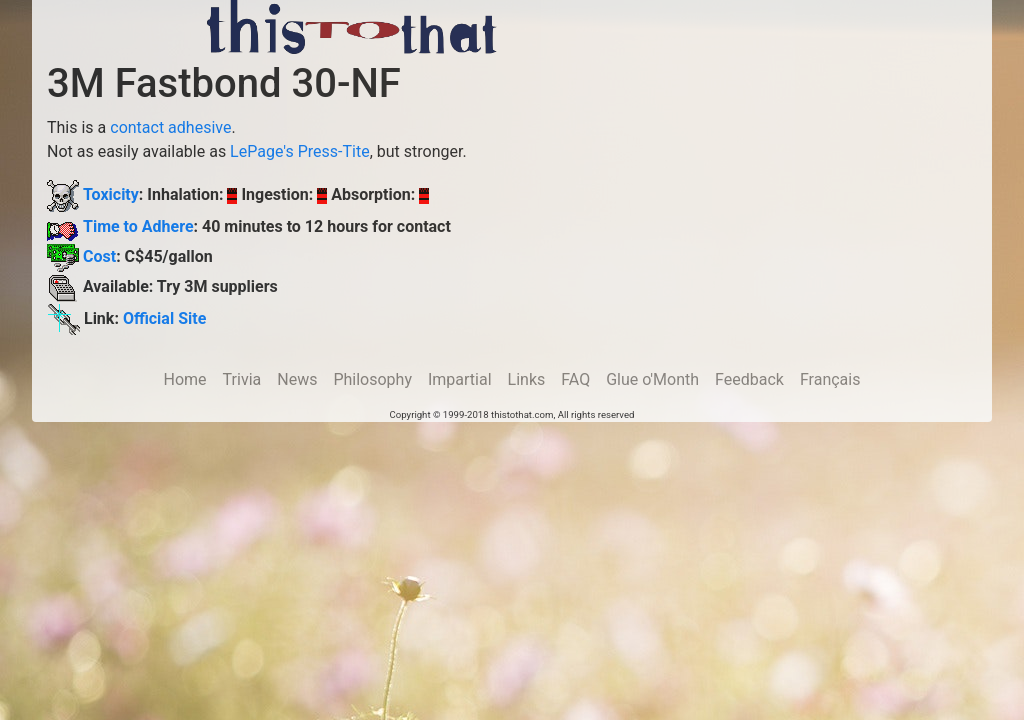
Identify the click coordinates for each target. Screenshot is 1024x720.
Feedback (749, 379)
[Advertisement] (761, 30)
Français (830, 379)
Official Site (164, 318)
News (297, 379)
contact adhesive (170, 127)
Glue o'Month (652, 379)
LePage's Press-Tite (300, 151)
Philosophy (372, 379)
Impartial (460, 379)
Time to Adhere (138, 226)
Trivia (242, 379)
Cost (99, 256)
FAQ (575, 379)
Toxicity (111, 194)
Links (527, 379)
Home (185, 379)
